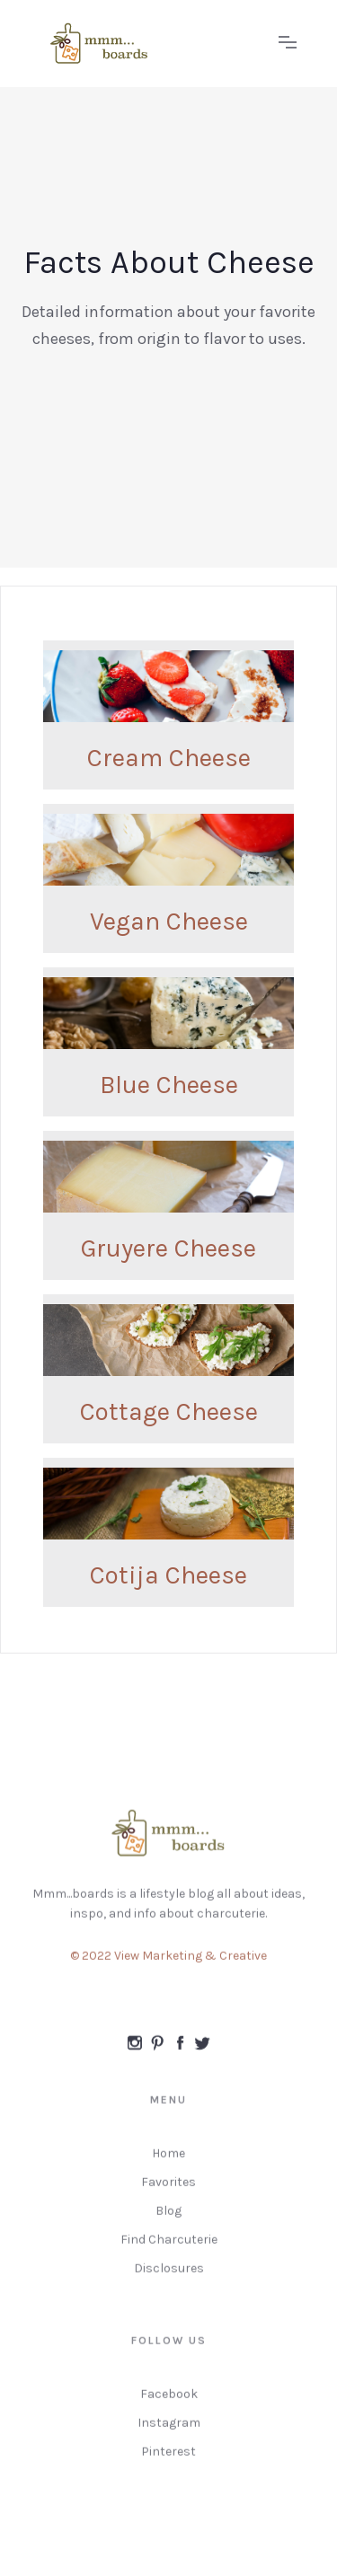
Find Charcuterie (168, 2246)
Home (168, 2160)
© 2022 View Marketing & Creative (168, 1963)
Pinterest (168, 2458)
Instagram (168, 2430)
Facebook (169, 2401)
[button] (288, 43)
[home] (150, 43)
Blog (168, 2218)
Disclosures (169, 2275)
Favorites (168, 2189)
